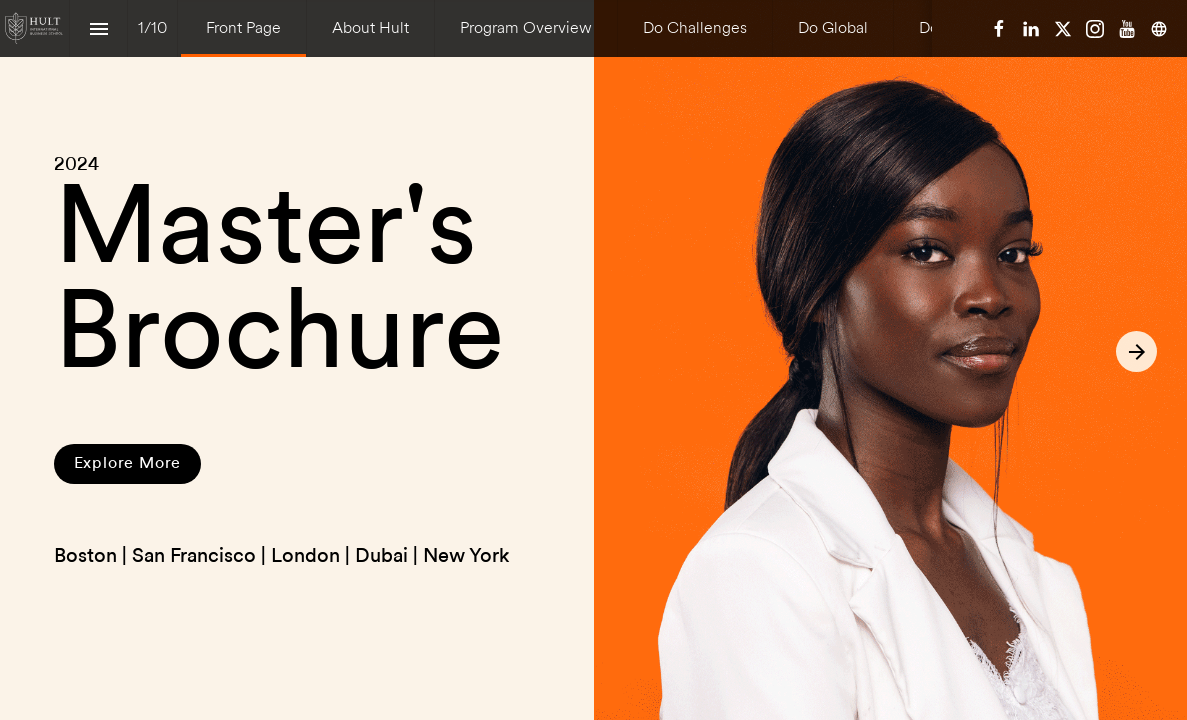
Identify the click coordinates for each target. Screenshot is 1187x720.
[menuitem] (243, 28)
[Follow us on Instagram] (1095, 29)
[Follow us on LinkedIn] (1031, 29)
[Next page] (1136, 351)
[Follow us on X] (1063, 29)
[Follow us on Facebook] (999, 29)
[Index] (98, 28)
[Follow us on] (1159, 29)
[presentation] (593, 360)
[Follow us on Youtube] (1127, 29)
